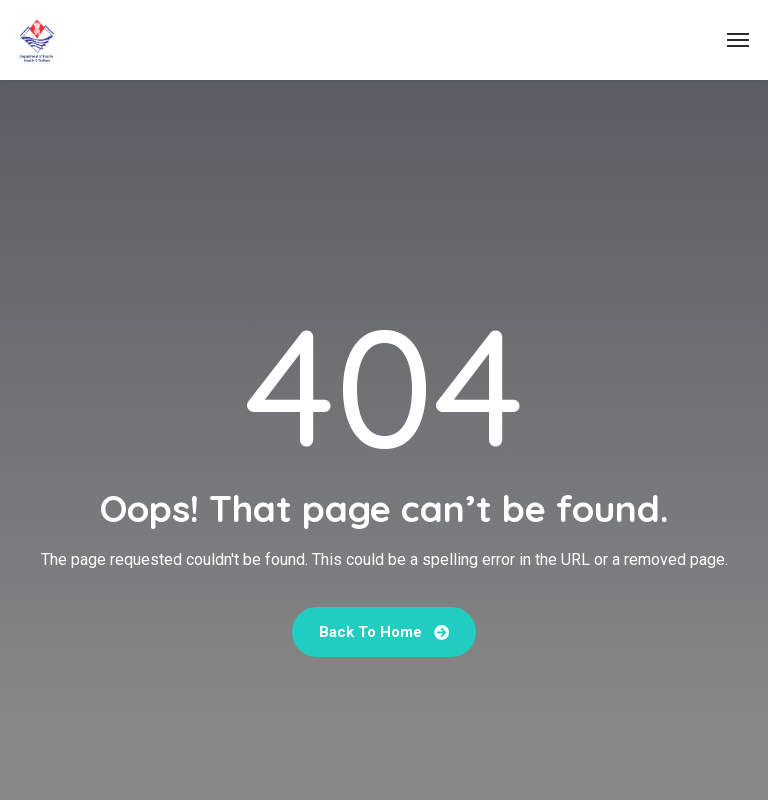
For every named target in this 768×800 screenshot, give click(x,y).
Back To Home (384, 632)
